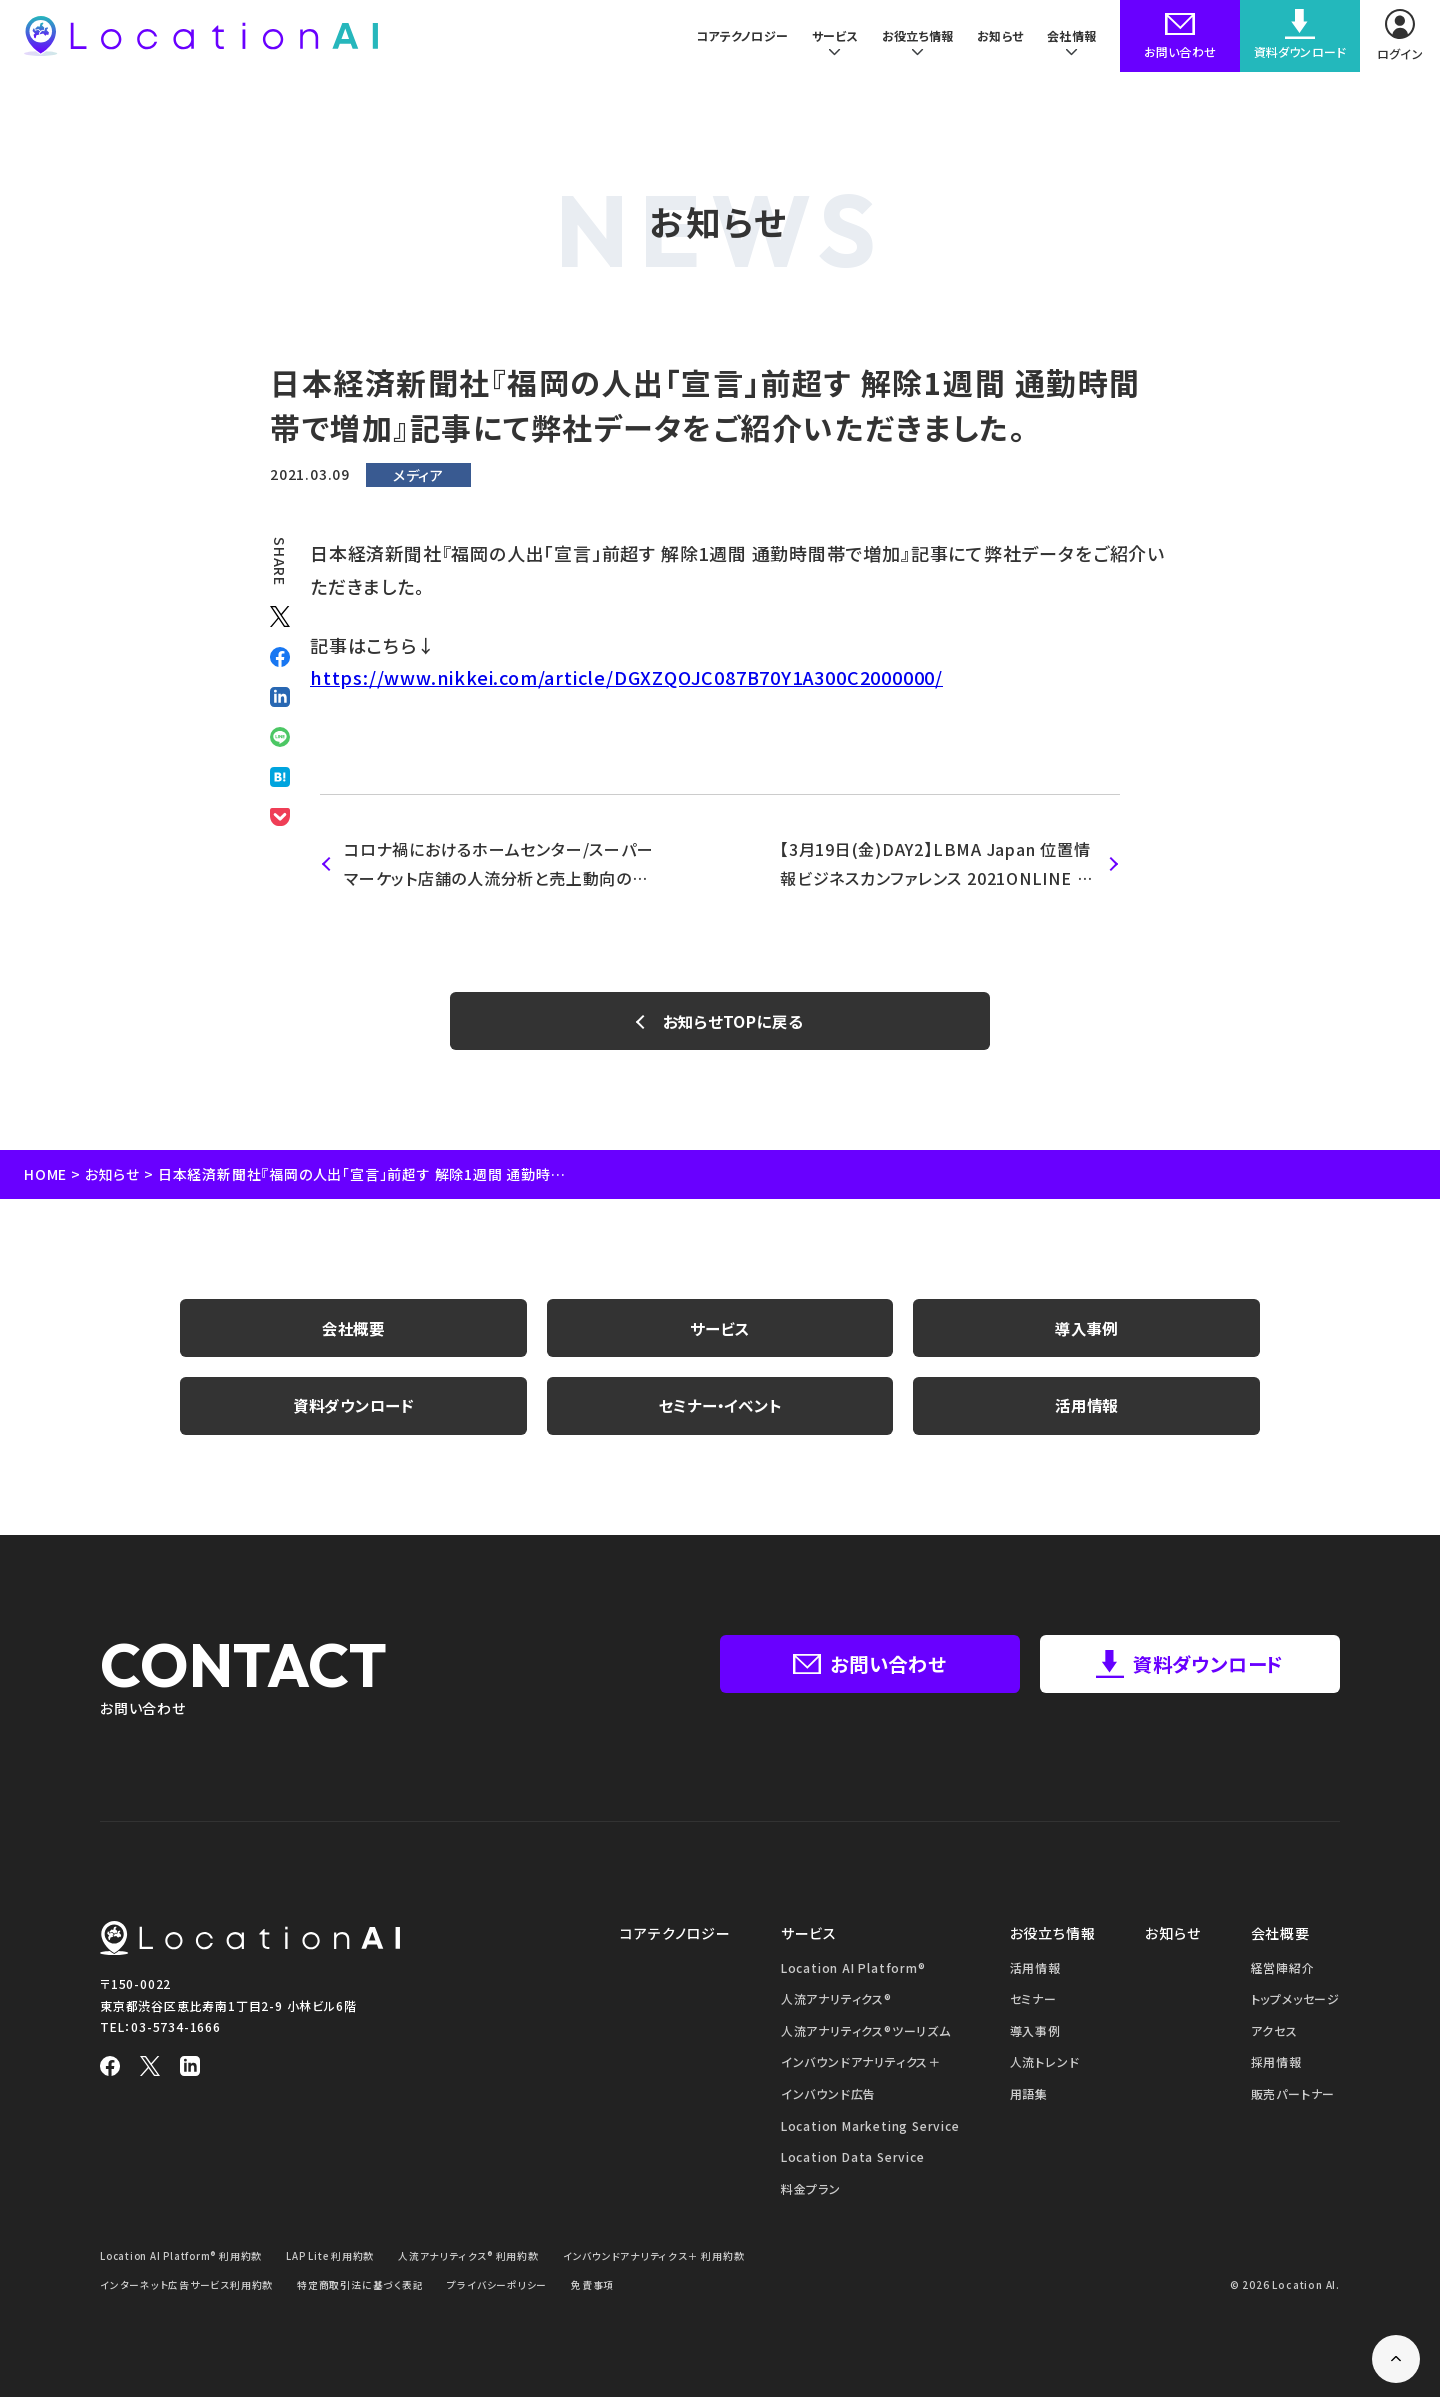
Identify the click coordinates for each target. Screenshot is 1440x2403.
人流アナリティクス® (836, 2004)
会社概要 (353, 1331)
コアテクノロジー (729, 39)
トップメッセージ (1295, 2004)
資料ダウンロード (353, 1411)
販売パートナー (1293, 2099)
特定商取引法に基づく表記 (361, 2290)
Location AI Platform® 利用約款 (184, 2261)
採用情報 (1276, 2068)
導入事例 (1086, 1331)
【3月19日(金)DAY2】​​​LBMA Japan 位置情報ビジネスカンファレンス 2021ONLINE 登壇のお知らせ (937, 865)
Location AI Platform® (853, 1973)
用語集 (1029, 2099)
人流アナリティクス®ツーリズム (866, 2036)
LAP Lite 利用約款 (338, 2261)
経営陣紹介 (1283, 1973)
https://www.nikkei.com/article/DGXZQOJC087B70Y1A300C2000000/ (626, 677)
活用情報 (1086, 1411)
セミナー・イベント (720, 1411)
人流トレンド (1045, 2068)
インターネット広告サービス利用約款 (187, 2290)
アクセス (1274, 2036)
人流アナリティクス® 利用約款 (477, 2261)
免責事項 (593, 2290)
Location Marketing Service (870, 2131)
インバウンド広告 (828, 2099)
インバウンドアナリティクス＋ (861, 2068)
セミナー (1033, 2004)
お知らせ (997, 39)
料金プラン (811, 2194)
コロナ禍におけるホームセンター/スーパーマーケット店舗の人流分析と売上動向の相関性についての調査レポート (499, 865)
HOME (45, 1176)
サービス (719, 1331)
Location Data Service (853, 2162)
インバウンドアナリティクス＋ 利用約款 (662, 2261)
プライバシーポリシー (498, 2290)
